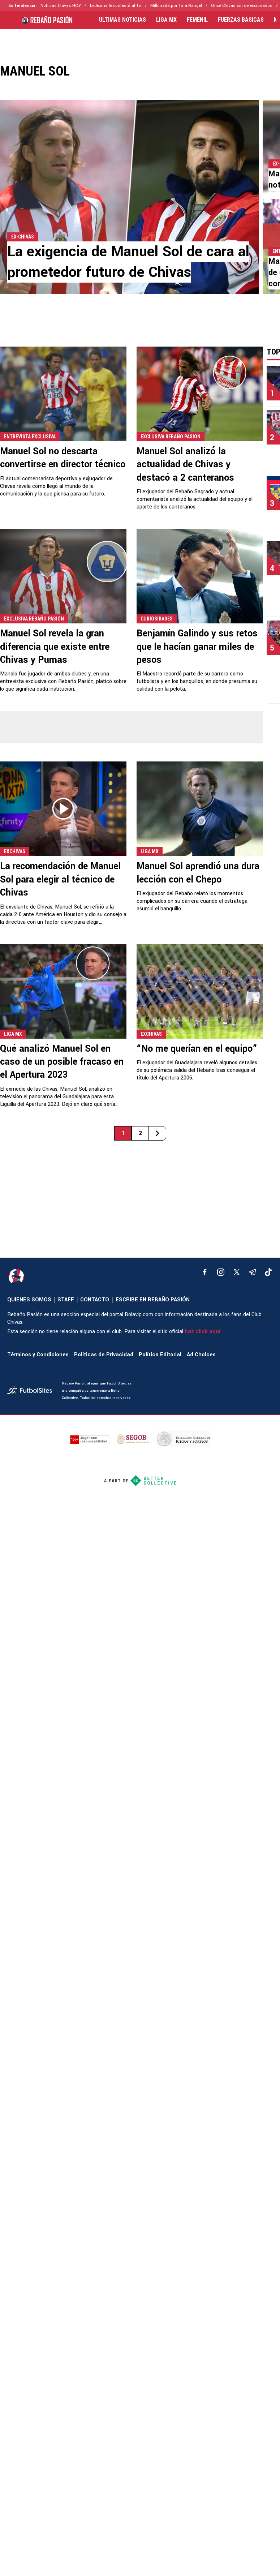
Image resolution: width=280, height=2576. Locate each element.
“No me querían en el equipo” (197, 1048)
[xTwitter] (236, 1272)
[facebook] (205, 1272)
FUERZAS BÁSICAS (241, 20)
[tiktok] (268, 1272)
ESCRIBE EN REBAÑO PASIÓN (153, 1300)
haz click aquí (202, 1331)
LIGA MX (166, 20)
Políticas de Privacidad (103, 1354)
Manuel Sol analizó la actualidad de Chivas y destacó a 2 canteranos (185, 464)
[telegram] (252, 1272)
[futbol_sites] (31, 1391)
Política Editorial (160, 1354)
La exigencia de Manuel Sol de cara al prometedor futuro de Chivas (128, 262)
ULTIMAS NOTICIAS (122, 20)
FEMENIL (197, 20)
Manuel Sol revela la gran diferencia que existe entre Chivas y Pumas (54, 646)
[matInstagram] (220, 1272)
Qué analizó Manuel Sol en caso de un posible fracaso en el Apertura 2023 (62, 1062)
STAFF (65, 1300)
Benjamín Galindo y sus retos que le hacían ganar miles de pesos (197, 646)
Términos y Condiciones (38, 1354)
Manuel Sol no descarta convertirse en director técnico (62, 458)
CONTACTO (94, 1300)
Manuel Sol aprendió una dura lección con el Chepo (198, 873)
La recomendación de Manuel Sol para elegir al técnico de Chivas (60, 879)
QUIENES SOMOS (29, 1300)
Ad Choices (201, 1354)
